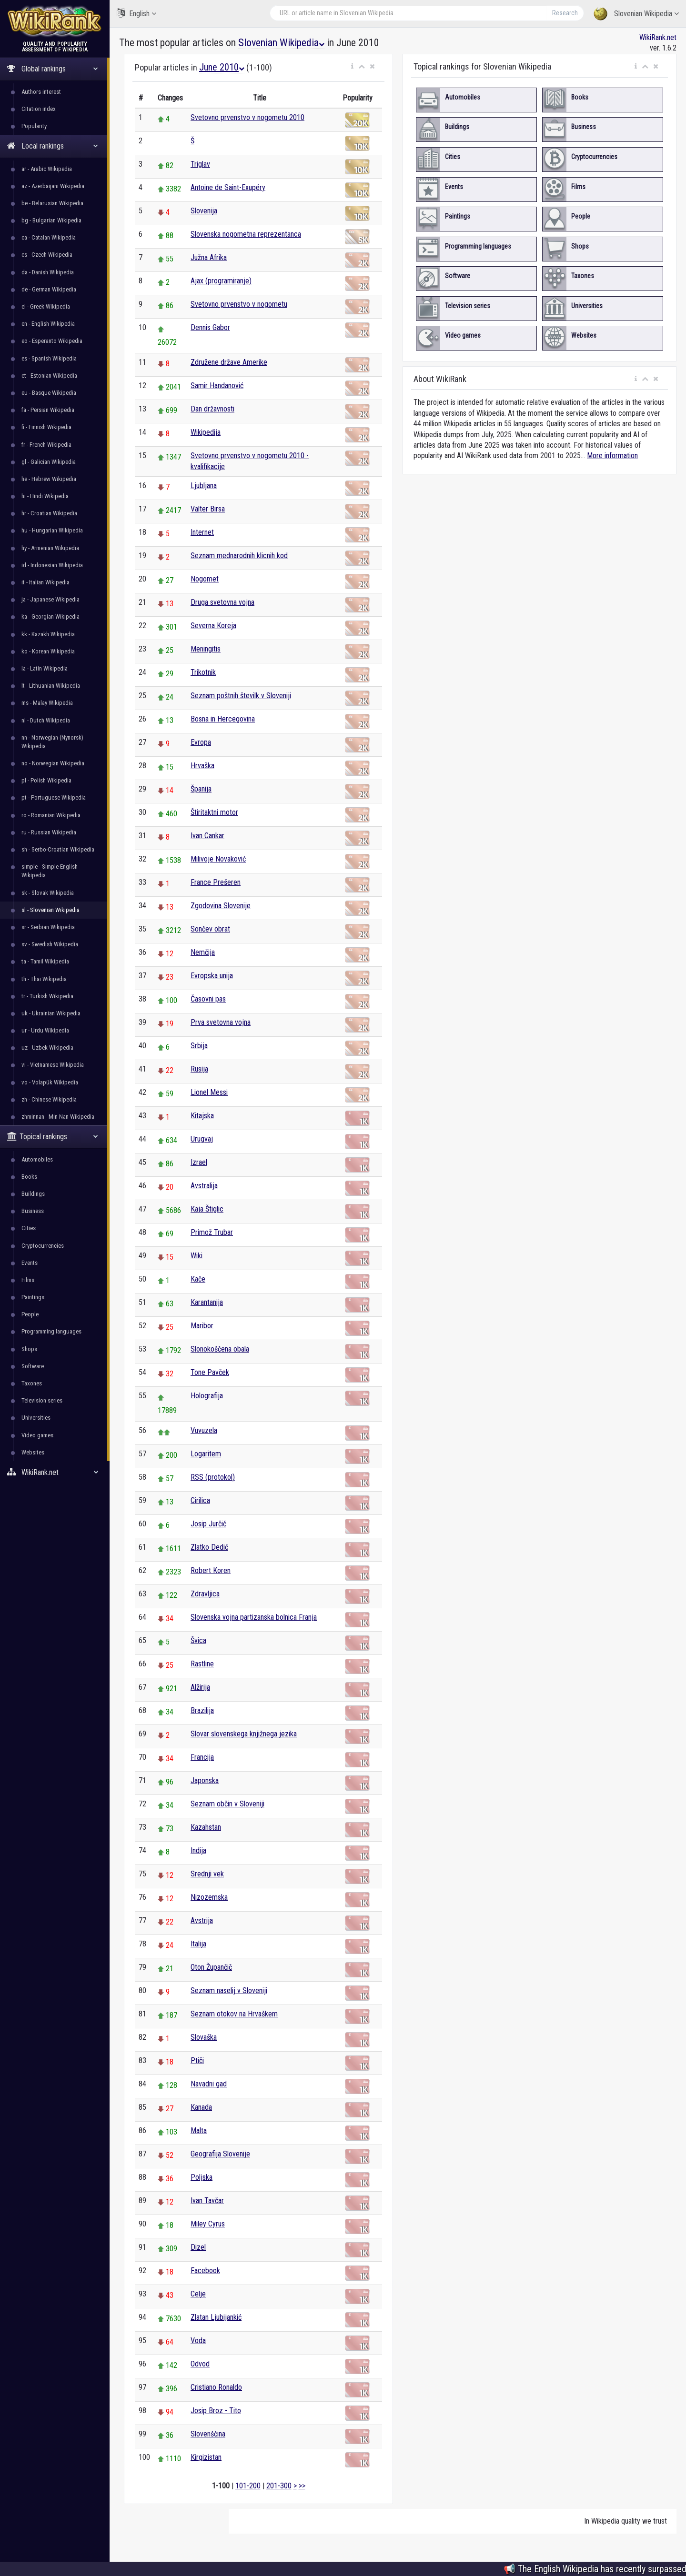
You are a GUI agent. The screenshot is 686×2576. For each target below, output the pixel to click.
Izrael (199, 1162)
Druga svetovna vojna (222, 602)
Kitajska (202, 1115)
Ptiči (197, 2060)
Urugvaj (202, 1138)
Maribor (202, 1325)
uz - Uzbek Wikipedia (47, 1047)
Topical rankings (52, 1136)
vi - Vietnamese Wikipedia (52, 1064)
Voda (198, 2340)
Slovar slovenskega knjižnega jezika (244, 1733)
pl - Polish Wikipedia (46, 780)
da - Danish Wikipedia (47, 272)
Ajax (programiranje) (221, 280)
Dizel (198, 2247)
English (136, 13)
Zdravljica (205, 1593)
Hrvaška (202, 765)
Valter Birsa (208, 508)
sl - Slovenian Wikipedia (50, 909)
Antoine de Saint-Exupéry (228, 187)
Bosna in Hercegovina (223, 718)
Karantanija (207, 1302)
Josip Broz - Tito (216, 2410)
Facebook (205, 2270)
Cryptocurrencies (42, 1245)
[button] (352, 67)
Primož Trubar (212, 1232)
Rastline (202, 1663)
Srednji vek (207, 1873)
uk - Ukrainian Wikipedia (51, 1013)
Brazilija (202, 1710)
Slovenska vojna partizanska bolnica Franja (254, 1617)
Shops (29, 1349)
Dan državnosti (212, 408)
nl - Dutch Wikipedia (45, 720)
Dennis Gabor (210, 327)
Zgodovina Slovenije (221, 905)
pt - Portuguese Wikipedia (53, 797)
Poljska (201, 2177)
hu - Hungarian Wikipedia (52, 530)
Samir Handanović (217, 385)
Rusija (199, 1068)
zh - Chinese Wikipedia (49, 1099)
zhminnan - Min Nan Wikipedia (57, 1116)
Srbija (199, 1045)
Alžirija (200, 1687)
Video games (37, 1435)
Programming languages (51, 1331)
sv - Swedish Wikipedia (49, 944)
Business (32, 1210)
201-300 (279, 2485)
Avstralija (204, 1185)
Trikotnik (203, 672)
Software (32, 1366)
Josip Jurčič (208, 1523)
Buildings (33, 1193)
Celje (198, 2293)
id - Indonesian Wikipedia (52, 565)
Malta (199, 2130)
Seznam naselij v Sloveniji (229, 1990)
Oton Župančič (211, 1967)
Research (565, 13)
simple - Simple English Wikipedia (49, 871)
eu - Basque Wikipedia (48, 392)
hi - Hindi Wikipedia (45, 496)
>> (302, 2485)
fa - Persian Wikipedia (47, 409)
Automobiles (37, 1159)
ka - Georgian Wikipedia (50, 616)
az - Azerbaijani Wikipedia (52, 186)
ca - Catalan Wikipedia (48, 237)
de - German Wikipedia (48, 289)
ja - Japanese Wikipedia (50, 599)
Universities (35, 1417)
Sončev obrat (210, 928)
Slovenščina (208, 2433)
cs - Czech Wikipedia (46, 254)
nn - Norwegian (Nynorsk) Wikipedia (52, 742)
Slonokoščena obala (220, 1348)
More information (612, 455)
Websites (32, 1452)
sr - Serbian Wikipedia (48, 927)
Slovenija (204, 210)
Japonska (205, 1780)
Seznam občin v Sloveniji (227, 1803)
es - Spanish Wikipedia (49, 358)
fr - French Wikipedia (46, 444)
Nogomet (205, 578)
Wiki (196, 1255)
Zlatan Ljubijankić (216, 2317)
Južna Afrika (209, 257)
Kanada (201, 2107)
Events (29, 1262)
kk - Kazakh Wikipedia (48, 634)
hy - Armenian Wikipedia (50, 547)
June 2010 (221, 67)
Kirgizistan (206, 2457)
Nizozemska (209, 1897)
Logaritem (206, 1453)
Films (27, 1279)
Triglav (200, 164)
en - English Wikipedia (48, 323)
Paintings (32, 1297)
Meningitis (206, 648)
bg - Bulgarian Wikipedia (51, 220)
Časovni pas (208, 998)
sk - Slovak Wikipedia (47, 892)
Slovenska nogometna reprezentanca (246, 234)
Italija (198, 1943)
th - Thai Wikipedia (44, 978)
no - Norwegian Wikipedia (52, 763)
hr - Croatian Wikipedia (49, 513)
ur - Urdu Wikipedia (45, 1030)
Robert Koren (211, 1570)
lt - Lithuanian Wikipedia (50, 685)
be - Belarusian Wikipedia (52, 203)
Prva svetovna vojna (221, 1022)
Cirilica (200, 1500)
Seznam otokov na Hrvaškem (234, 2013)
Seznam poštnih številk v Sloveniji (241, 695)
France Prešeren (216, 882)
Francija (202, 1757)
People (30, 1314)
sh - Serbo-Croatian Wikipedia (57, 849)
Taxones (31, 1383)
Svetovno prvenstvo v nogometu (239, 304)
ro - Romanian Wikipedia (51, 815)
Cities (28, 1228)
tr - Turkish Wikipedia (47, 996)
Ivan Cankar (207, 835)
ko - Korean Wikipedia (48, 651)
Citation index (38, 108)
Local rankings (52, 145)
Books (29, 1176)
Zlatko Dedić (209, 1547)
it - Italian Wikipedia (45, 582)
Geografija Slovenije (220, 2153)
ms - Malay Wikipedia (47, 702)
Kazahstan (206, 1827)
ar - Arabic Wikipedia (46, 168)
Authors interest (41, 91)
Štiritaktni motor (214, 812)
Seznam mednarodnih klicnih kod (239, 555)
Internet (202, 532)
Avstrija (202, 1920)
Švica (198, 1640)
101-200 (248, 2485)
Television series (41, 1400)
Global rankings (52, 68)
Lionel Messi (209, 1092)
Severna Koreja (213, 625)
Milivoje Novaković (218, 858)
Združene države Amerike (229, 362)
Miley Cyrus (208, 2223)
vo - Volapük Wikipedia (49, 1082)
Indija (198, 1850)
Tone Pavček (210, 1372)
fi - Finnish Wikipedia (46, 427)
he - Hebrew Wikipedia (48, 478)
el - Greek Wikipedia (45, 306)
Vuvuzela (204, 1430)
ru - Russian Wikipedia (48, 832)
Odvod (200, 2363)
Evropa (201, 742)
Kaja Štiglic (207, 1208)
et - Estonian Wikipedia (49, 375)
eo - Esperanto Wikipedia (51, 340)
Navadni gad (209, 2083)
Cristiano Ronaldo (216, 2387)
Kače (198, 1278)
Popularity (34, 126)
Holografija (207, 1395)
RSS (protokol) (213, 1477)
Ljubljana (204, 485)
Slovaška (204, 2037)
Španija (201, 788)
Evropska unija (212, 975)
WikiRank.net (54, 1472)
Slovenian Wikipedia (636, 14)
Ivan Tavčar (207, 2200)
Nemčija (203, 952)
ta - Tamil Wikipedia (45, 961)
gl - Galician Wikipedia (48, 461)
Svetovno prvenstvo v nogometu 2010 (247, 117)
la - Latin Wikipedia (44, 668)
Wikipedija (206, 432)
